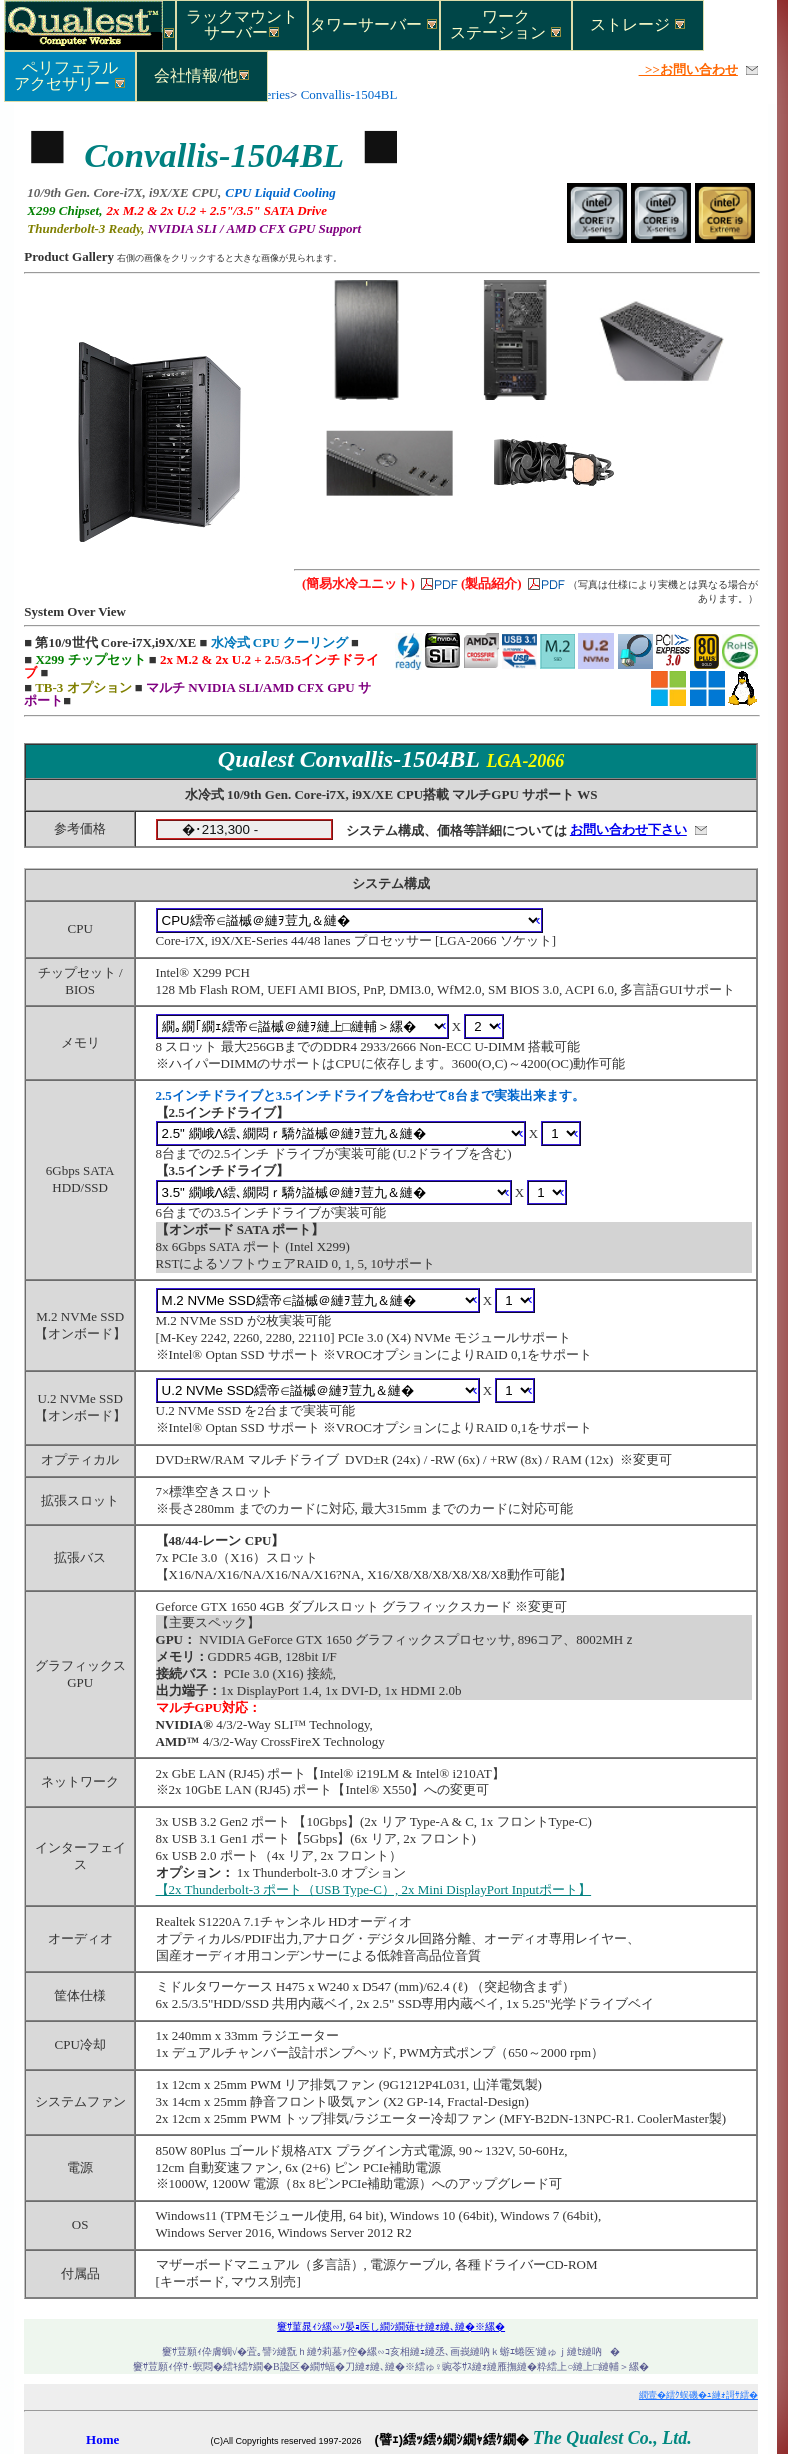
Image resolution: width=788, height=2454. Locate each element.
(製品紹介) (491, 583)
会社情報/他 (202, 76)
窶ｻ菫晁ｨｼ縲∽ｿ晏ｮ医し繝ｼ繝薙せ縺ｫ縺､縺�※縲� (391, 2326)
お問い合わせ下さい (628, 829)
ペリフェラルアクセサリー (70, 75)
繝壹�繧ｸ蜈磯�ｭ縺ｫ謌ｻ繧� (698, 2395)
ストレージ (638, 25)
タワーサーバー (374, 25)
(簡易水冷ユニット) (358, 583)
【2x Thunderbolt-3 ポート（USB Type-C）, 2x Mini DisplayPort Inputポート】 (374, 1889)
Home (102, 2439)
